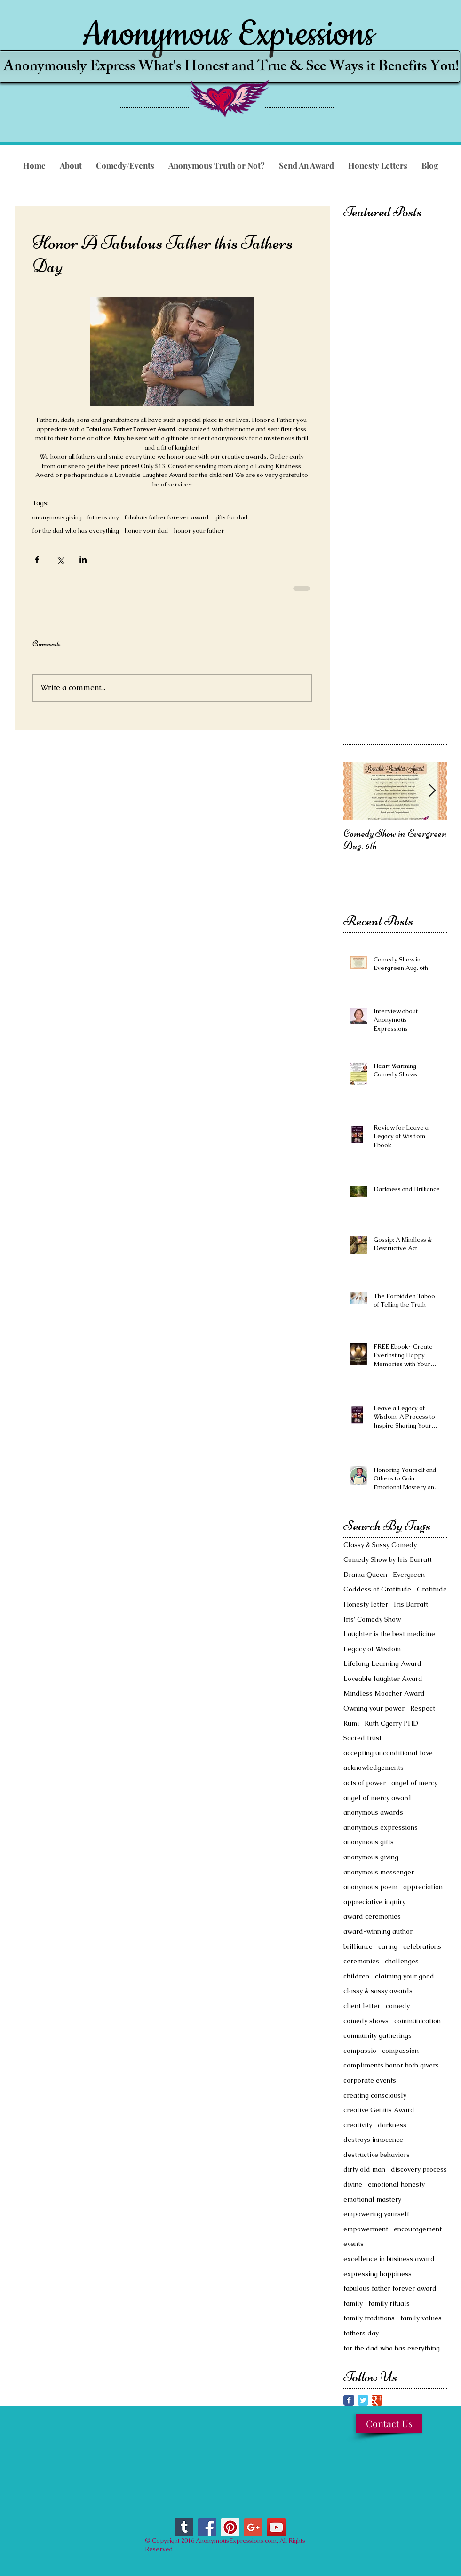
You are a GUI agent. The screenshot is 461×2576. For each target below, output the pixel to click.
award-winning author (378, 1931)
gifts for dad (231, 517)
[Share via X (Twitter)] (60, 559)
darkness (392, 2125)
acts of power (364, 1782)
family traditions (369, 2318)
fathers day (103, 517)
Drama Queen (365, 1574)
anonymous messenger (378, 1872)
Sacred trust (362, 1738)
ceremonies (361, 1961)
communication (417, 2021)
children (356, 1976)
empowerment (365, 2229)
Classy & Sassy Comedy (380, 1545)
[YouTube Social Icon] (276, 2527)
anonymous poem (370, 1886)
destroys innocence (373, 2139)
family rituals (389, 2303)
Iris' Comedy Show (372, 1619)
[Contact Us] (389, 2423)
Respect (422, 1708)
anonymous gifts (368, 1842)
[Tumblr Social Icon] (184, 2527)
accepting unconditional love (388, 1753)
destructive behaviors (376, 2154)
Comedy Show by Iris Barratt (387, 1559)
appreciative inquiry (374, 1902)
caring (387, 1946)
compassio (359, 2050)
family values (421, 2318)
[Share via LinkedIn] (83, 559)
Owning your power (374, 1708)
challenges (402, 1961)
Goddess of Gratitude (377, 1589)
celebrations (422, 1946)
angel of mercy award (377, 1797)
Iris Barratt (411, 1604)
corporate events (369, 2080)
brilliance (358, 1946)
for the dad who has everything (75, 530)
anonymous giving (57, 517)
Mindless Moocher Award (384, 1693)
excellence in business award (389, 2258)
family (353, 2303)
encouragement (418, 2229)
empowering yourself (376, 2214)
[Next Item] (432, 790)
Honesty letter (365, 1604)
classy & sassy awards (378, 1991)
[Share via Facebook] (36, 559)
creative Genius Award (378, 2110)
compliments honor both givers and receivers (395, 2065)
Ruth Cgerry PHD (391, 1723)
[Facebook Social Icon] (207, 2527)
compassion (400, 2050)
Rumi (351, 1723)
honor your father (199, 530)
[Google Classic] (377, 2400)
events (353, 2243)
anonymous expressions (380, 1827)
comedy (398, 2006)
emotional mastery (372, 2199)
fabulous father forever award (167, 517)
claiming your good (404, 1976)
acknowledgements (373, 1767)
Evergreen (409, 1574)
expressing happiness (377, 2273)
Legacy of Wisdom (372, 1649)
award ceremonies (372, 1916)
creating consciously (374, 2095)
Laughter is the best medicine (389, 1634)
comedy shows (366, 2021)
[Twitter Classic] (363, 2400)
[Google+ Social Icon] (253, 2527)
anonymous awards (373, 1812)
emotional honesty (396, 2184)
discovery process (419, 2169)
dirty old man (364, 2169)
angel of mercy (414, 1782)
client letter (361, 2006)
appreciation (423, 1886)
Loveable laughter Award (382, 1678)
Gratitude (432, 1589)
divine (352, 2184)
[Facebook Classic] (348, 2400)
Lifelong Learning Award (382, 1663)
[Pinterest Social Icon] (230, 2527)
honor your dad (146, 530)
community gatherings (377, 2035)
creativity (357, 2125)
